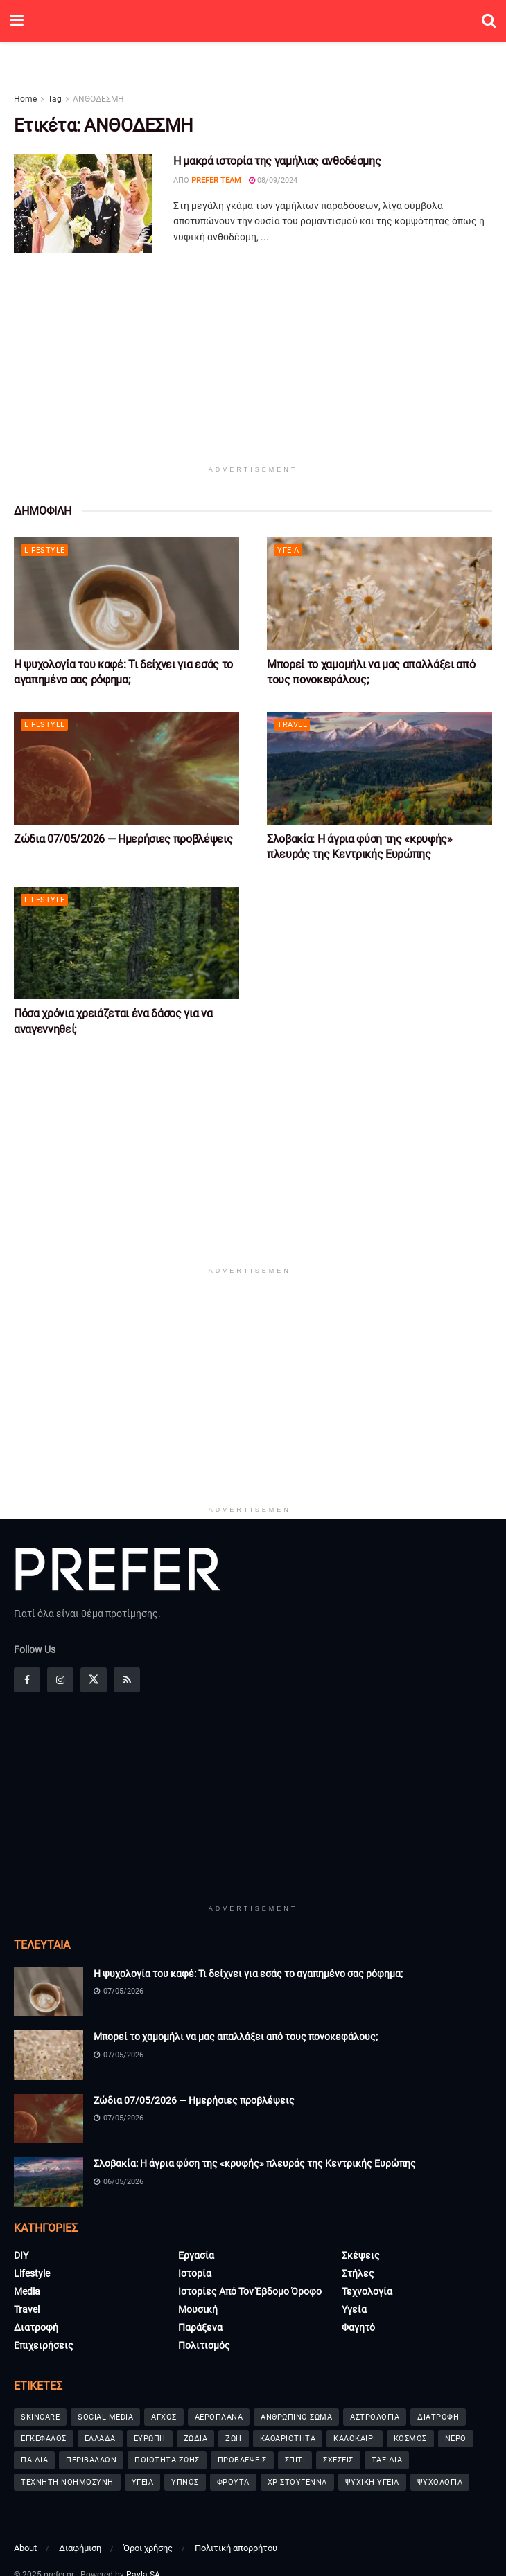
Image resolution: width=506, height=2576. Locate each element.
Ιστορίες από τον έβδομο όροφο (250, 2291)
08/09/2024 (273, 180)
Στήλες (358, 2273)
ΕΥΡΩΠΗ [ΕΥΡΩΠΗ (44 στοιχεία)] (150, 2438)
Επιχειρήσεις (43, 2345)
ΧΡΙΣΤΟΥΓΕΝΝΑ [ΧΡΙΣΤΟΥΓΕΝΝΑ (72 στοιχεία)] (297, 2482)
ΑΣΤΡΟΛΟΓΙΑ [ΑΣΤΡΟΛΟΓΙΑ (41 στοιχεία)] (374, 2417)
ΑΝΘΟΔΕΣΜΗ (98, 99)
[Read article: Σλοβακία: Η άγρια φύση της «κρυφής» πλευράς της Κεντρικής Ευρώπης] (379, 768)
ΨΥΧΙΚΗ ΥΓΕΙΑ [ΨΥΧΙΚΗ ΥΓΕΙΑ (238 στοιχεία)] (372, 2482)
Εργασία (196, 2255)
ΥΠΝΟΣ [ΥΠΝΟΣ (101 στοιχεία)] (185, 2482)
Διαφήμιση (80, 2548)
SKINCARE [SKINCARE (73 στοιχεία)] (40, 2417)
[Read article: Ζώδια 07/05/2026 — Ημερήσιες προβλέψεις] (126, 768)
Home (25, 99)
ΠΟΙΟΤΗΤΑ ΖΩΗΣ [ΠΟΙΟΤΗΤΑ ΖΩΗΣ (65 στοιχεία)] (167, 2460)
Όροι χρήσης (148, 2548)
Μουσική (198, 2309)
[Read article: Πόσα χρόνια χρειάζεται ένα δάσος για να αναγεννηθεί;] (126, 943)
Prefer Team (216, 180)
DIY (21, 2255)
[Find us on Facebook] (27, 1679)
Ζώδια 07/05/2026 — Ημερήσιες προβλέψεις (123, 839)
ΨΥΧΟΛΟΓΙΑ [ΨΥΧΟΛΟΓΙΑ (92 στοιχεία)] (440, 2482)
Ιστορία (194, 2273)
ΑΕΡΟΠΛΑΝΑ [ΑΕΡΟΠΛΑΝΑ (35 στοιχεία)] (219, 2417)
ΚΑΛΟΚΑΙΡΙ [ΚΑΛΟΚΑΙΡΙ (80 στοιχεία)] (354, 2438)
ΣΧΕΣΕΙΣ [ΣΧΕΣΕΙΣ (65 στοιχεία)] (338, 2460)
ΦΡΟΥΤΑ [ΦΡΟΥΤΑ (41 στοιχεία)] (233, 2482)
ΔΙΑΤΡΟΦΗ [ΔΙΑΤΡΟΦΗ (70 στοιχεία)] (438, 2417)
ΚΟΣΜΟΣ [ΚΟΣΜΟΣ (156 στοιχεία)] (410, 2438)
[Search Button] (489, 21)
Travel (292, 724)
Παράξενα (200, 2327)
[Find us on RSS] (127, 1679)
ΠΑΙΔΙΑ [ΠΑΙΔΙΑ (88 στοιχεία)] (34, 2460)
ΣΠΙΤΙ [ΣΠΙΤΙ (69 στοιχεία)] (295, 2460)
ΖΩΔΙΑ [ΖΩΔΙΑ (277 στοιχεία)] (196, 2438)
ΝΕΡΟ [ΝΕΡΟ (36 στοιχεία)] (455, 2438)
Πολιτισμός (204, 2345)
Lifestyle (44, 550)
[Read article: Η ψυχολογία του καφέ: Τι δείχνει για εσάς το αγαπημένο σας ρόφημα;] (126, 593)
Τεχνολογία (367, 2291)
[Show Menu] (17, 21)
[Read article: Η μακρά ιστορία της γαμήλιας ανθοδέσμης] (83, 203)
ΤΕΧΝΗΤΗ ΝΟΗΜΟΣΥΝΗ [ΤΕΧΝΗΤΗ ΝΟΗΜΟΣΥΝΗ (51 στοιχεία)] (67, 2482)
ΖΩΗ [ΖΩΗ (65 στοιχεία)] (233, 2438)
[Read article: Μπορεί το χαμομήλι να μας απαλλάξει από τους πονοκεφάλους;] (379, 593)
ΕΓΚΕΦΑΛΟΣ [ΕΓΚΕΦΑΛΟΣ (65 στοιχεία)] (44, 2438)
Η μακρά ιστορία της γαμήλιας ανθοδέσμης (277, 161)
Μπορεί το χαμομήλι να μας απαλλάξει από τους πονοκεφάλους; (236, 2036)
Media (27, 2291)
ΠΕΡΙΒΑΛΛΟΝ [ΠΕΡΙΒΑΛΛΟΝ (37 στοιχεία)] (91, 2460)
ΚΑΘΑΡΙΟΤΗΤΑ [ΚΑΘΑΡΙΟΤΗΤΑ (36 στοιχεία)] (288, 2438)
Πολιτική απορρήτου (236, 2548)
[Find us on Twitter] (93, 1679)
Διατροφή (36, 2327)
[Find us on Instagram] (60, 1679)
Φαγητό (358, 2327)
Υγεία (288, 550)
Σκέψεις (361, 2255)
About (25, 2548)
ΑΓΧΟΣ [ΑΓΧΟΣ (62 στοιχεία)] (164, 2417)
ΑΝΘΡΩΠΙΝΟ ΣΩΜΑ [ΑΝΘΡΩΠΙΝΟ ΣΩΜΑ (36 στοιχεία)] (296, 2417)
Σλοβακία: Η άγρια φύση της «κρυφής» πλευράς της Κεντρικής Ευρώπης (255, 2163)
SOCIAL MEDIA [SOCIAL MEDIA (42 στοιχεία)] (105, 2417)
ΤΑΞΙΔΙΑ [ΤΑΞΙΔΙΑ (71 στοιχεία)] (387, 2460)
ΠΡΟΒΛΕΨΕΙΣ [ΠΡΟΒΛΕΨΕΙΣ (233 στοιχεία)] (242, 2460)
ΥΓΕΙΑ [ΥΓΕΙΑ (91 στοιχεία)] (143, 2482)
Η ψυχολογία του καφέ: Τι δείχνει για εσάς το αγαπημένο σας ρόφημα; (248, 1973)
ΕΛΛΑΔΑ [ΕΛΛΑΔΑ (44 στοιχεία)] (100, 2438)
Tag (55, 99)
